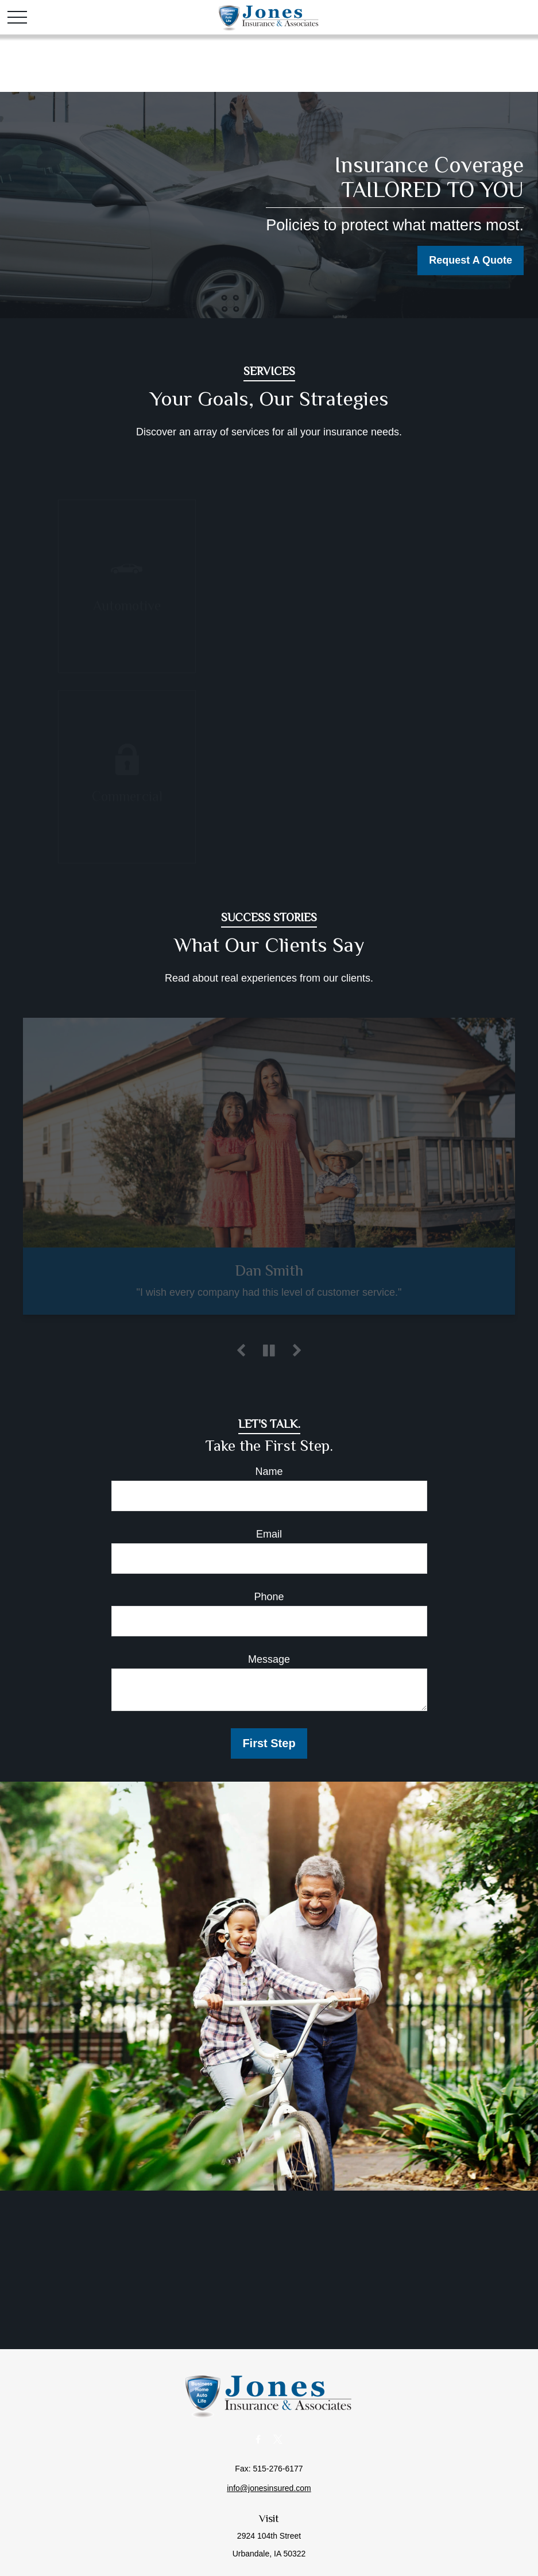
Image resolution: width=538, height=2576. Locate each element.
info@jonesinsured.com (269, 2488)
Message (269, 1659)
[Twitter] (277, 2439)
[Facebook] (258, 2439)
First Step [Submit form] (268, 1743)
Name (268, 1471)
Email (269, 1534)
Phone (269, 1596)
